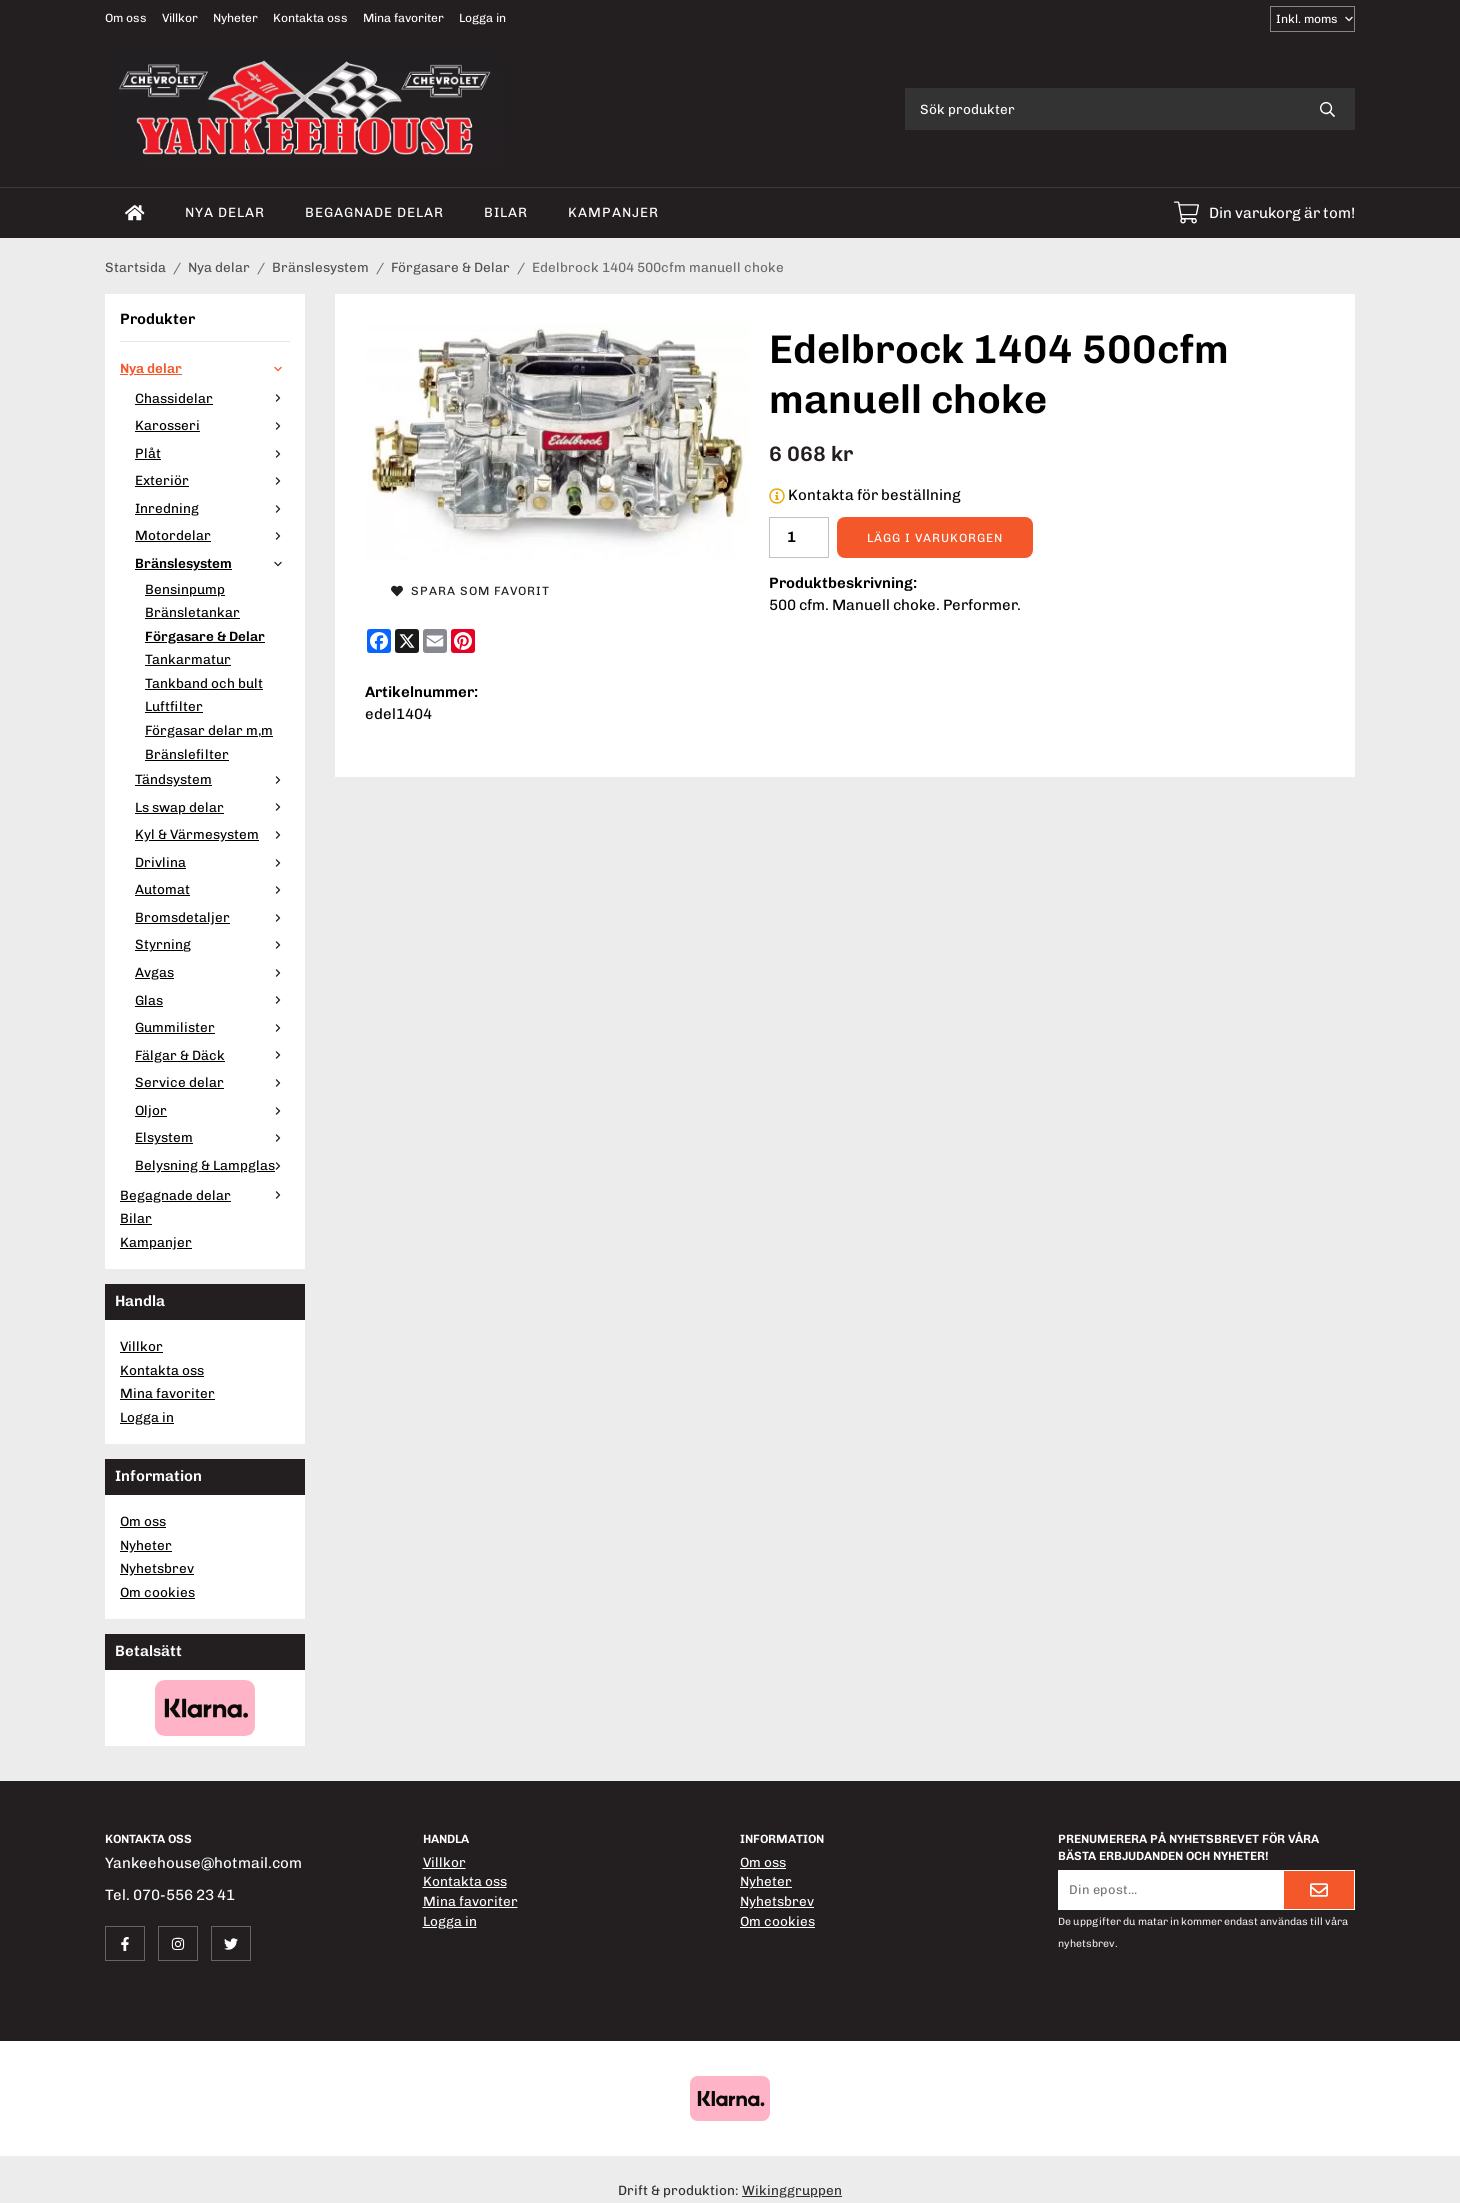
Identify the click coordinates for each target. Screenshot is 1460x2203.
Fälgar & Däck (212, 1055)
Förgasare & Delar (205, 636)
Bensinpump (185, 589)
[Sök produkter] (1102, 109)
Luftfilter (174, 706)
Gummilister (212, 1027)
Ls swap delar (212, 807)
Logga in (482, 18)
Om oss (126, 18)
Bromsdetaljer (212, 917)
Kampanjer (613, 212)
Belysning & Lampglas (212, 1165)
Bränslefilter (187, 754)
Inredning (212, 508)
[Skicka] (1319, 1890)
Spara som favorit (470, 591)
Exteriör (212, 480)
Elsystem (212, 1137)
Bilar (506, 212)
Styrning (212, 944)
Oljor (212, 1110)
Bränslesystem (212, 563)
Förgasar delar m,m (209, 730)
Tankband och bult (204, 683)
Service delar (212, 1082)
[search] (1327, 109)
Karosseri (212, 425)
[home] (135, 213)
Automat (212, 889)
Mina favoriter (403, 18)
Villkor (180, 18)
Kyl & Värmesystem (212, 834)
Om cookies (157, 1592)
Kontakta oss (310, 18)
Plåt (212, 453)
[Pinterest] (463, 641)
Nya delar (225, 212)
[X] (407, 641)
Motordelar (212, 535)
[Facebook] (379, 641)
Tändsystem (212, 779)
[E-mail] (435, 641)
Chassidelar (212, 398)
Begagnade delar (374, 212)
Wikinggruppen (792, 2190)
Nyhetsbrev (157, 1568)
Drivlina (212, 862)
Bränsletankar (192, 612)
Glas (212, 1000)
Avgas (212, 972)
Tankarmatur (188, 659)
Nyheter (235, 18)
